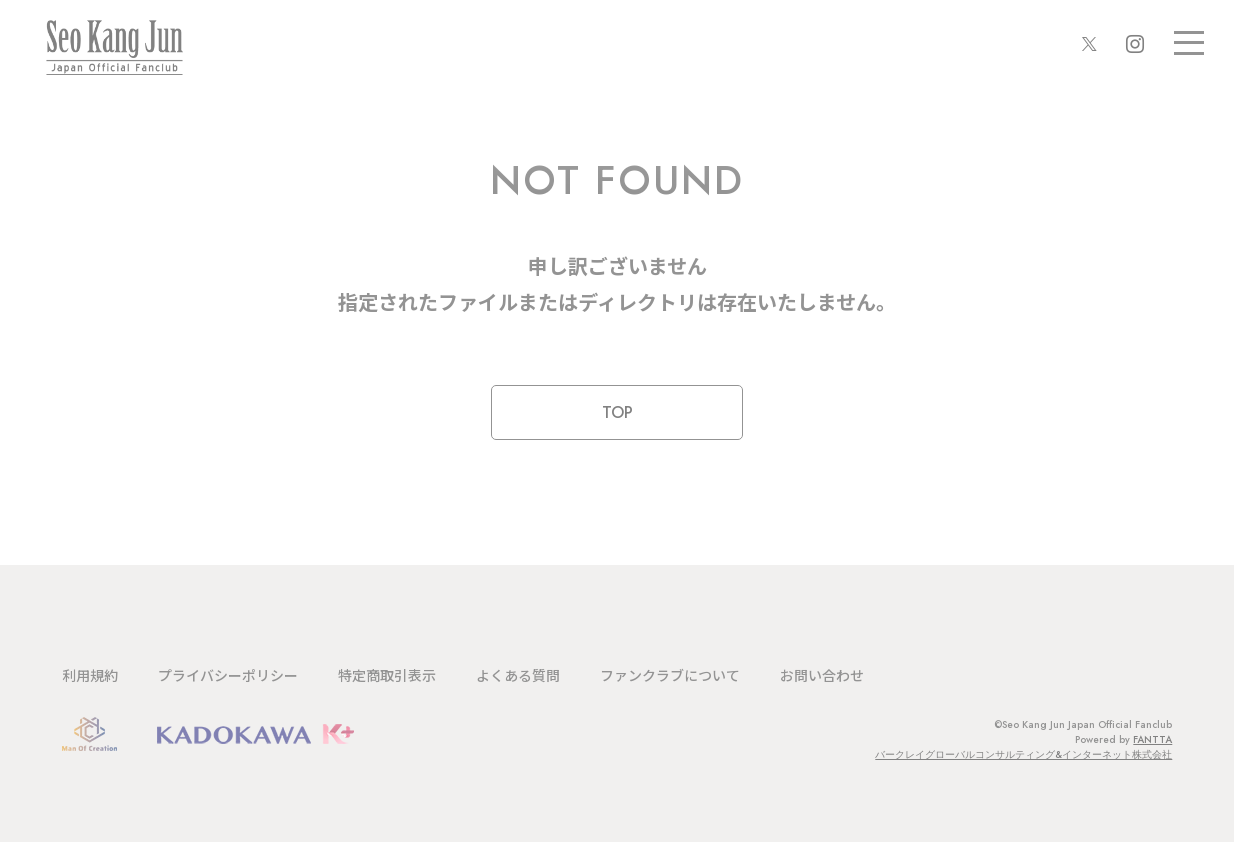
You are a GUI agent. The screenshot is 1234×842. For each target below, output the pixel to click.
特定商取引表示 (387, 675)
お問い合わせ (822, 675)
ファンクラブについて (670, 675)
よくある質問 (518, 675)
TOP (617, 412)
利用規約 (90, 675)
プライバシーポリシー (228, 675)
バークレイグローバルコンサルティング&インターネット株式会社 (1023, 754)
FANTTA (1152, 739)
